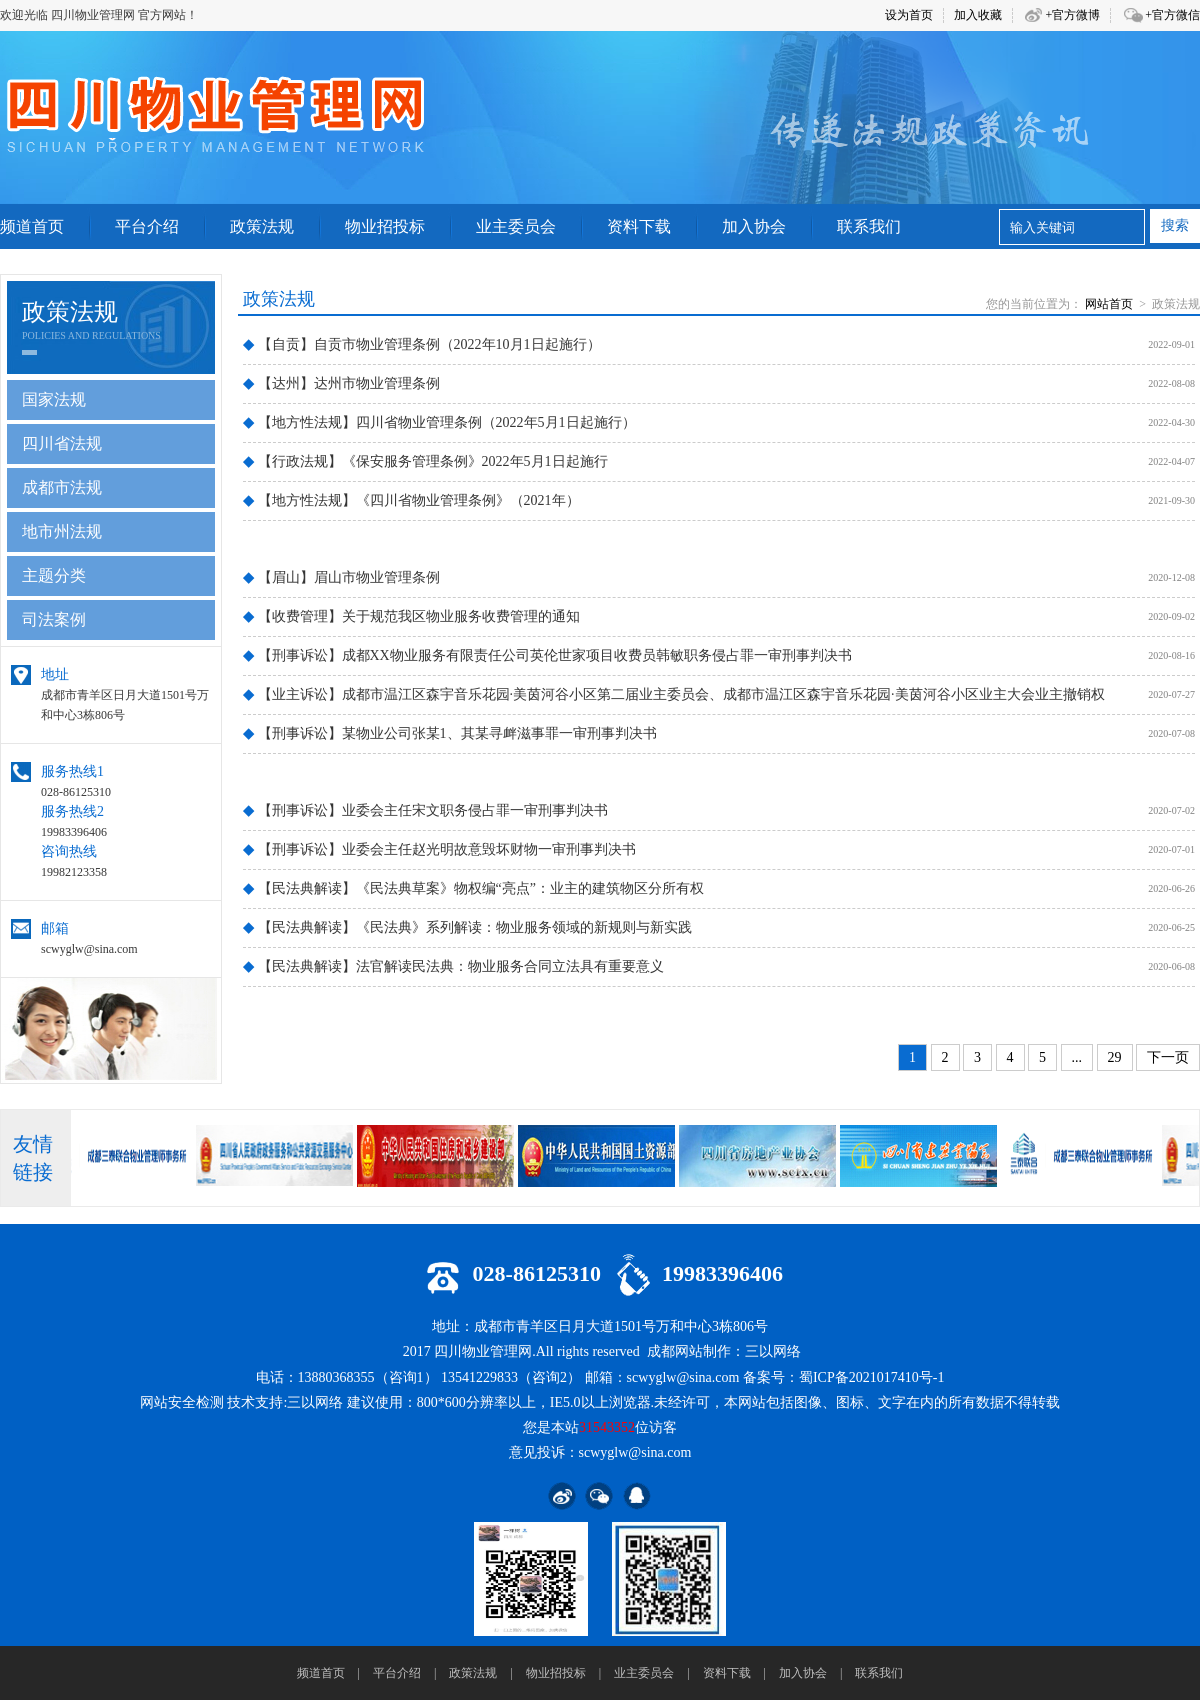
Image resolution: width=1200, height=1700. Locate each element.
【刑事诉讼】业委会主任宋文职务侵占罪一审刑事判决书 (425, 810)
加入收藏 (978, 15)
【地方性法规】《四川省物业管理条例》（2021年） (411, 500)
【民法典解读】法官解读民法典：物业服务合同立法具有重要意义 (453, 966)
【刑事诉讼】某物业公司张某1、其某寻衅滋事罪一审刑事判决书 (450, 733)
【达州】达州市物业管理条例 (341, 383)
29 (1115, 1057)
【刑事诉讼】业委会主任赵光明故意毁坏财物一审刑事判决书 (439, 849)
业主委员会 (644, 1673)
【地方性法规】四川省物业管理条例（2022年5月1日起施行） (439, 422)
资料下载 (727, 1673)
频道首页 (321, 1673)
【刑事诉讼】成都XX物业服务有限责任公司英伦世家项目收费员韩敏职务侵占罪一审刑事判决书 (547, 655)
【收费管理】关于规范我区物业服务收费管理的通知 (411, 616)
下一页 (1168, 1057)
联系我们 (879, 1673)
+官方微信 (1172, 15)
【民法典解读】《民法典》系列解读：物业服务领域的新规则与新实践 (467, 927)
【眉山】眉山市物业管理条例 (341, 577)
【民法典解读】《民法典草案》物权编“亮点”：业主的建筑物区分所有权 (473, 888)
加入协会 (803, 1673)
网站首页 (1109, 304)
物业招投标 (556, 1673)
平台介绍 (397, 1673)
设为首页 (909, 15)
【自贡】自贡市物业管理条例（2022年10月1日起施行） (422, 344)
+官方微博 (1072, 15)
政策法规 (473, 1673)
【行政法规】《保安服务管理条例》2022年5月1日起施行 (425, 461)
